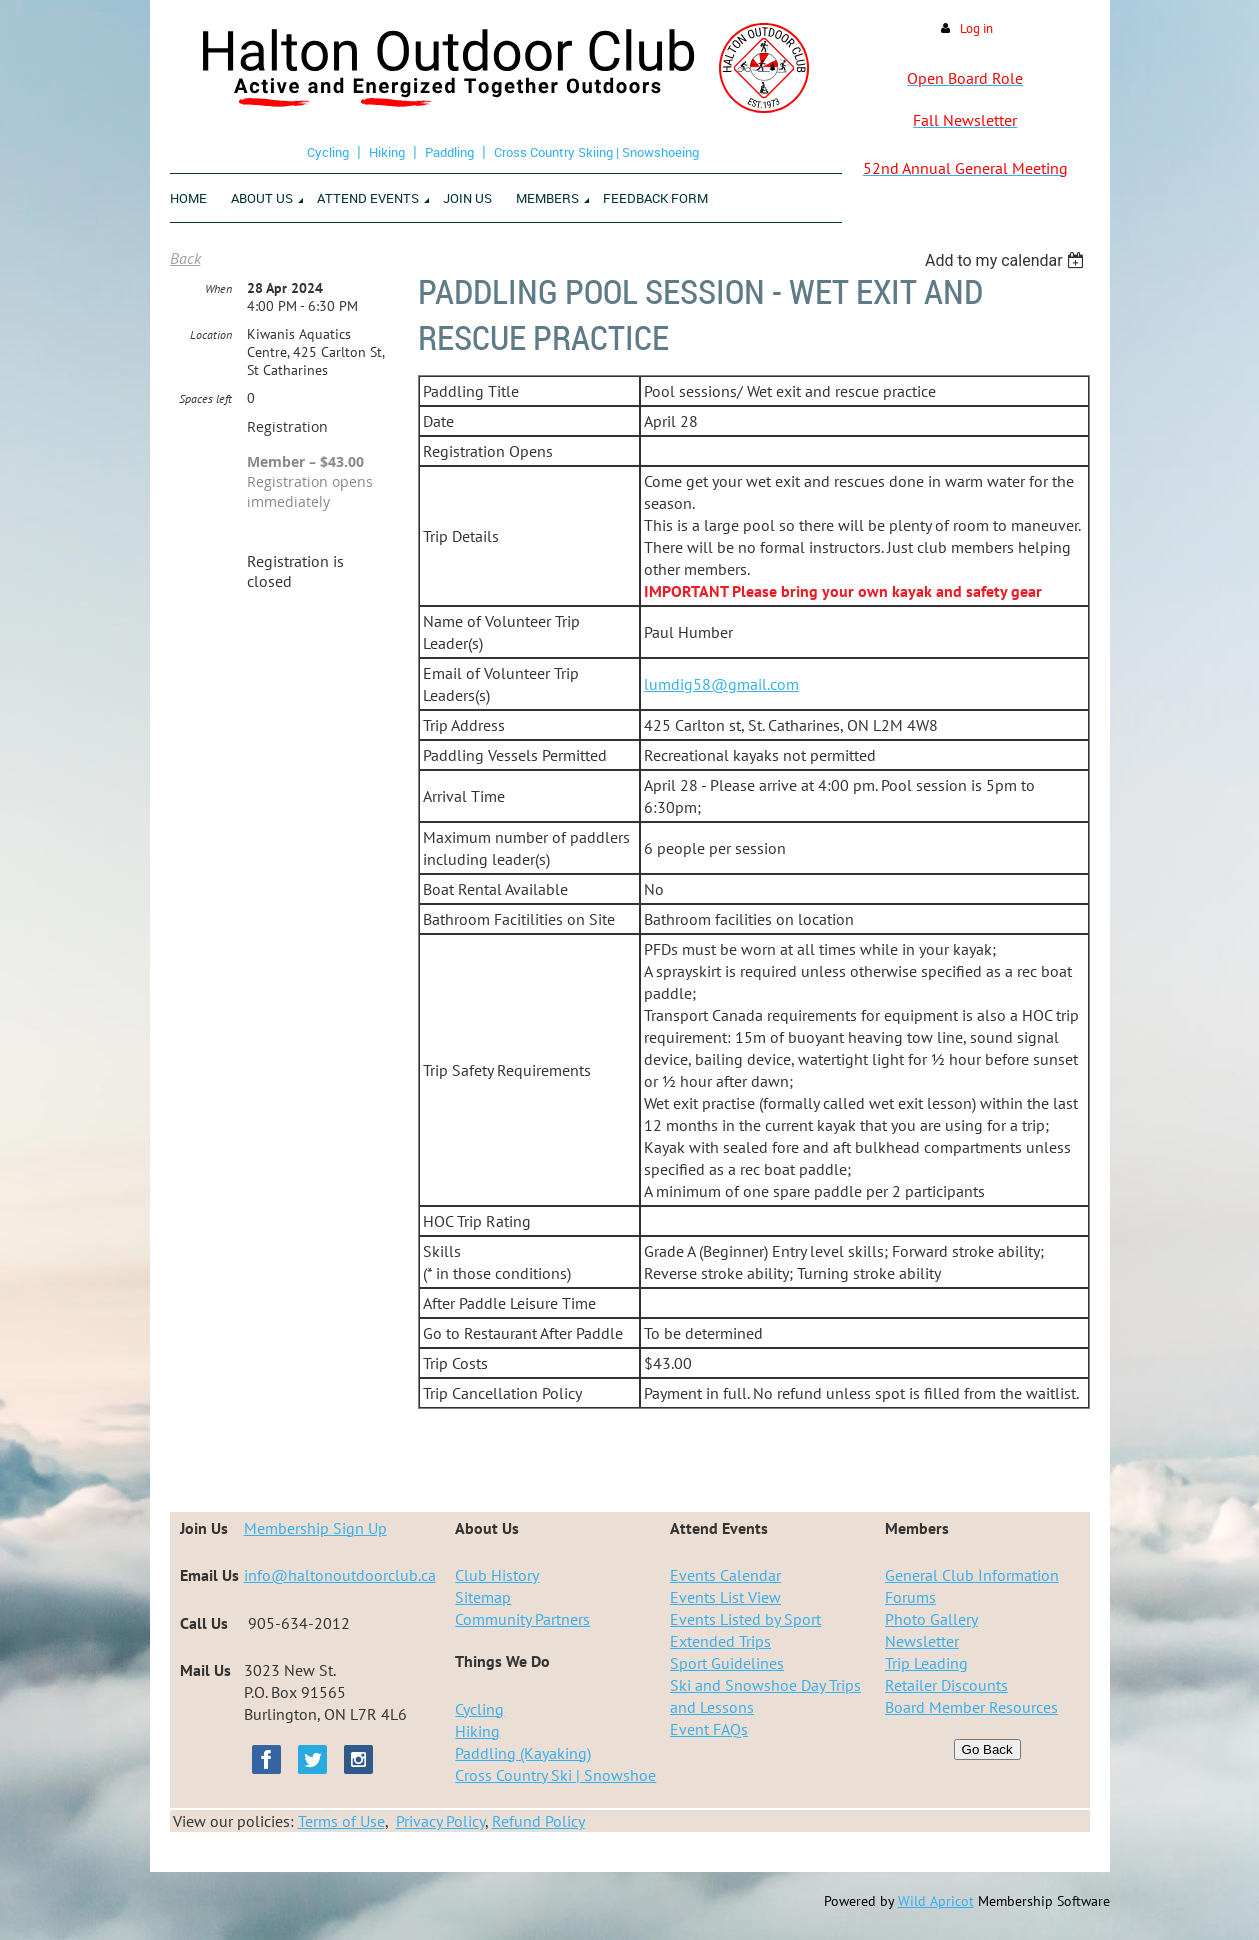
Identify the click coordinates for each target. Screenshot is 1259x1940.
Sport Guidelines (727, 1663)
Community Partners (522, 1619)
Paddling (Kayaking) (523, 1753)
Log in (976, 28)
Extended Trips (720, 1641)
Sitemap (483, 1597)
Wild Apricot (936, 1901)
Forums (910, 1597)
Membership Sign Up (315, 1528)
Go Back (987, 1749)
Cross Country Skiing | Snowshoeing (596, 152)
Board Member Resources (971, 1707)
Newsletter (922, 1641)
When (218, 288)
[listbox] (1007, 260)
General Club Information (972, 1575)
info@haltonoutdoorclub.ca (340, 1575)
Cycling (328, 152)
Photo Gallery (931, 1619)
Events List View (725, 1597)
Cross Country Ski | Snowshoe (555, 1775)
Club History (497, 1575)
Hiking (387, 152)
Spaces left (205, 398)
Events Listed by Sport (745, 1619)
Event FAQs (709, 1729)
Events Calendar (725, 1575)
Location (211, 334)
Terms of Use (341, 1821)
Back (185, 258)
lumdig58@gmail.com (721, 684)
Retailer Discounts (946, 1685)
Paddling (449, 152)
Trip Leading (926, 1663)
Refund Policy (538, 1821)
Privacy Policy (440, 1821)
